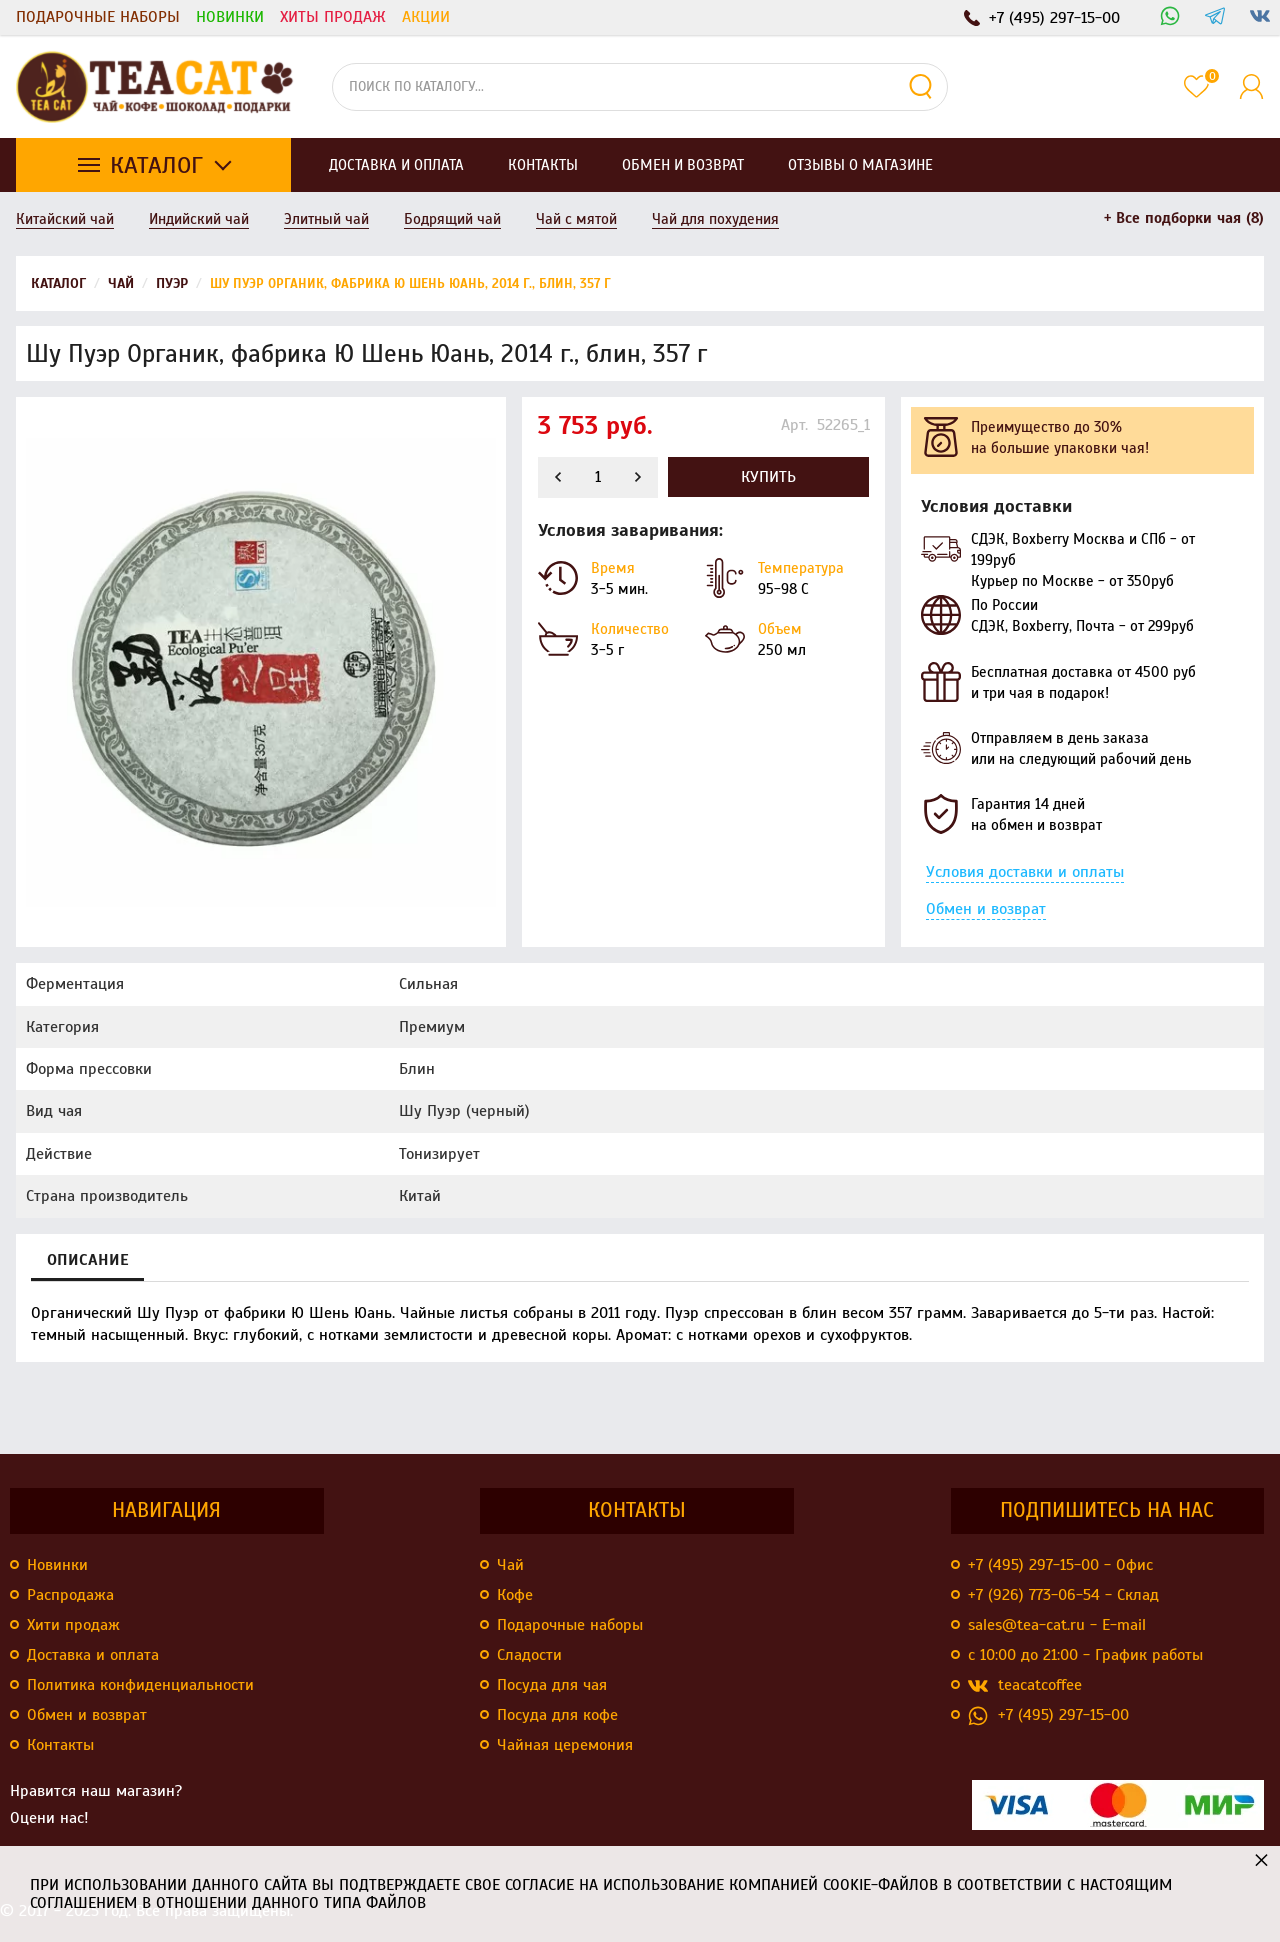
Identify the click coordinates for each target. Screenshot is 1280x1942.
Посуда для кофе (557, 1715)
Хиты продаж (333, 17)
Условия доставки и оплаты (1025, 872)
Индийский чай (199, 219)
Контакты (60, 1745)
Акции (426, 17)
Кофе (515, 1595)
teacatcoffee (1025, 1685)
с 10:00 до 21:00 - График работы (1085, 1655)
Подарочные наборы (98, 17)
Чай (510, 1565)
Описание (87, 1260)
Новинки (230, 17)
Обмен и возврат (986, 909)
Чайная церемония (565, 1745)
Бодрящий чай (452, 219)
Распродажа (70, 1595)
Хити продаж (73, 1625)
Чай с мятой (576, 219)
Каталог (156, 165)
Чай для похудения (715, 219)
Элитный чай (326, 219)
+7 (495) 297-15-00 (1048, 1715)
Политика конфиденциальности (140, 1685)
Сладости (529, 1655)
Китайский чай (65, 219)
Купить (768, 477)
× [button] (1261, 1859)
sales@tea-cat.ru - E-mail (1057, 1625)
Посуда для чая (552, 1685)
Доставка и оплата (93, 1655)
